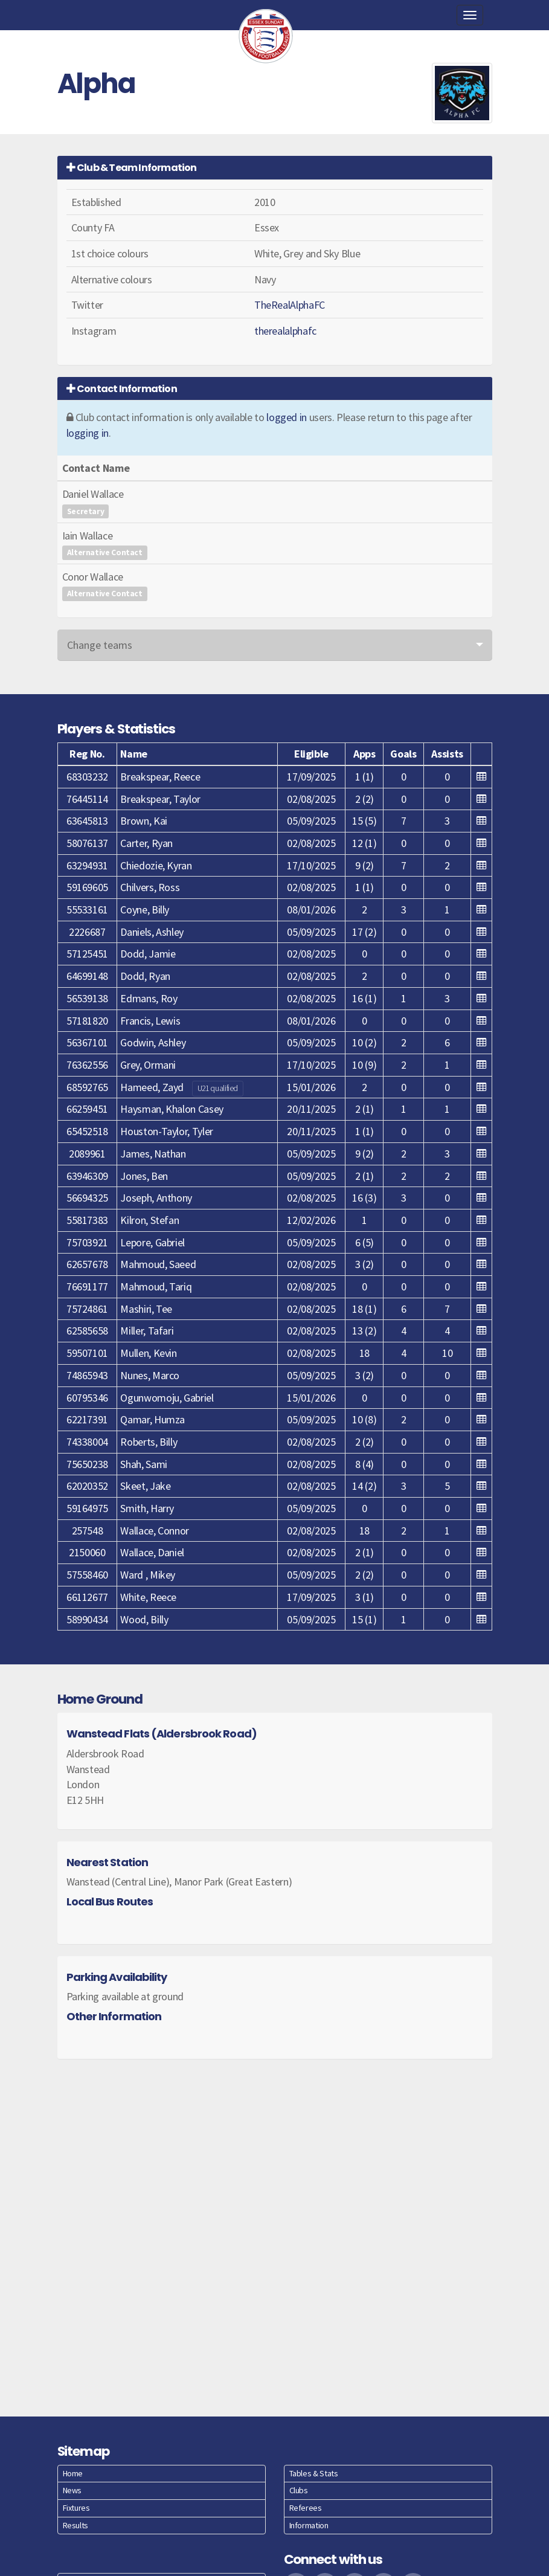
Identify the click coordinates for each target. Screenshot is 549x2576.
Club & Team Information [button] (131, 167)
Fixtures (76, 2507)
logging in (87, 433)
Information (309, 2525)
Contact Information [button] (121, 388)
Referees (305, 2507)
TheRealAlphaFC (289, 305)
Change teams (99, 645)
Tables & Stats (313, 2473)
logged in (286, 417)
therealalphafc (285, 331)
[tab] (274, 167)
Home (73, 2473)
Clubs (298, 2490)
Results (75, 2525)
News (72, 2490)
